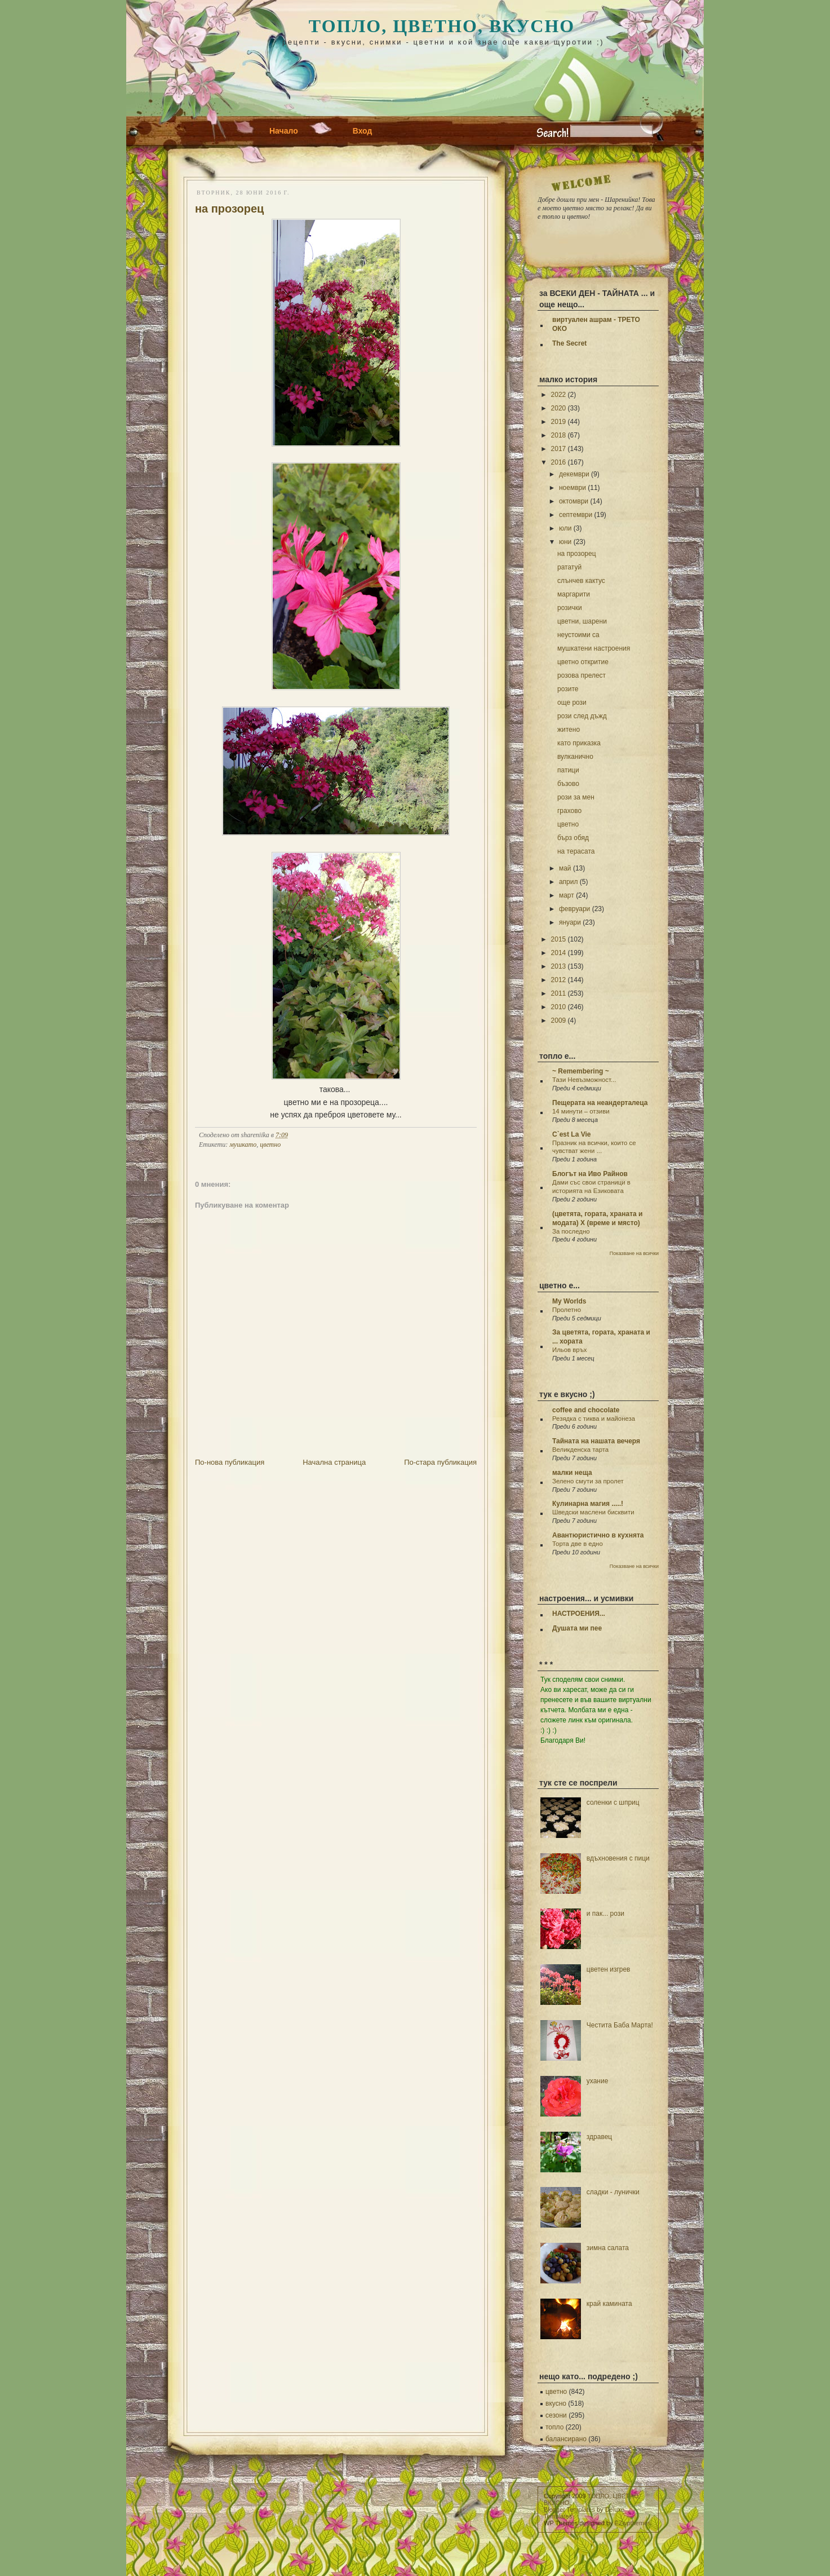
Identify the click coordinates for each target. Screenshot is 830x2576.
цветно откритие (583, 662)
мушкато (242, 1144)
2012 (558, 980)
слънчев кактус (581, 581)
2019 (558, 422)
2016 (558, 462)
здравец (599, 2137)
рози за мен (575, 797)
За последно (571, 1231)
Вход (362, 130)
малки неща (572, 1473)
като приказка (579, 743)
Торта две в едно (577, 1543)
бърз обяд (573, 838)
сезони (556, 2415)
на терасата (575, 851)
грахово (569, 811)
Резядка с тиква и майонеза (593, 1418)
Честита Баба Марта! (620, 2025)
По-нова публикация (229, 1462)
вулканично (575, 757)
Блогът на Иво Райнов (590, 1174)
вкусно (555, 2403)
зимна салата (608, 2248)
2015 (558, 939)
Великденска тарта (580, 1449)
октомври (573, 501)
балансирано (566, 2439)
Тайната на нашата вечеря (596, 1441)
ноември (572, 488)
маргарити (573, 594)
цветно (270, 1144)
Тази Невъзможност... (584, 1079)
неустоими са (578, 635)
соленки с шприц (613, 1802)
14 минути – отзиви (581, 1111)
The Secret (569, 343)
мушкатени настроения (593, 648)
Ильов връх (569, 1349)
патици (568, 770)
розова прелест (581, 675)
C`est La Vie (571, 1134)
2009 (558, 1020)
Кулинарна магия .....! (587, 1504)
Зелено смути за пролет (588, 1481)
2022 (558, 395)
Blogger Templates (569, 2509)
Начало (283, 130)
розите (567, 689)
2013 (558, 966)
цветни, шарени (582, 621)
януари (570, 922)
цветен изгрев (609, 1969)
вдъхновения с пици (618, 1858)
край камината (609, 2304)
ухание (598, 2081)
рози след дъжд (582, 716)
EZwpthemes (633, 2523)
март (566, 895)
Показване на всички (634, 1253)
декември (574, 474)
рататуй (569, 567)
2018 (558, 435)
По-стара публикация (440, 1462)
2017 (558, 449)
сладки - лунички (613, 2192)
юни (565, 542)
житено (568, 730)
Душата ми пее (577, 1628)
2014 (558, 953)
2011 (558, 993)
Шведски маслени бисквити (593, 1512)
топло (554, 2427)
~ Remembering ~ (580, 1071)
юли (565, 528)
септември (575, 515)
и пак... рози (605, 1913)
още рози (572, 702)
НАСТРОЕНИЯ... (578, 1614)
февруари (574, 909)
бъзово (568, 784)
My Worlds (569, 1301)
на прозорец (229, 208)
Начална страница (334, 1462)
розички (569, 608)
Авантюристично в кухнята (597, 1535)
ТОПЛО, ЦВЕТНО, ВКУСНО (442, 26)
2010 (558, 1007)
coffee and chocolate (585, 1410)
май (565, 868)
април (568, 882)
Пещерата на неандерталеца (599, 1103)
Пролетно (566, 1309)
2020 (558, 408)
